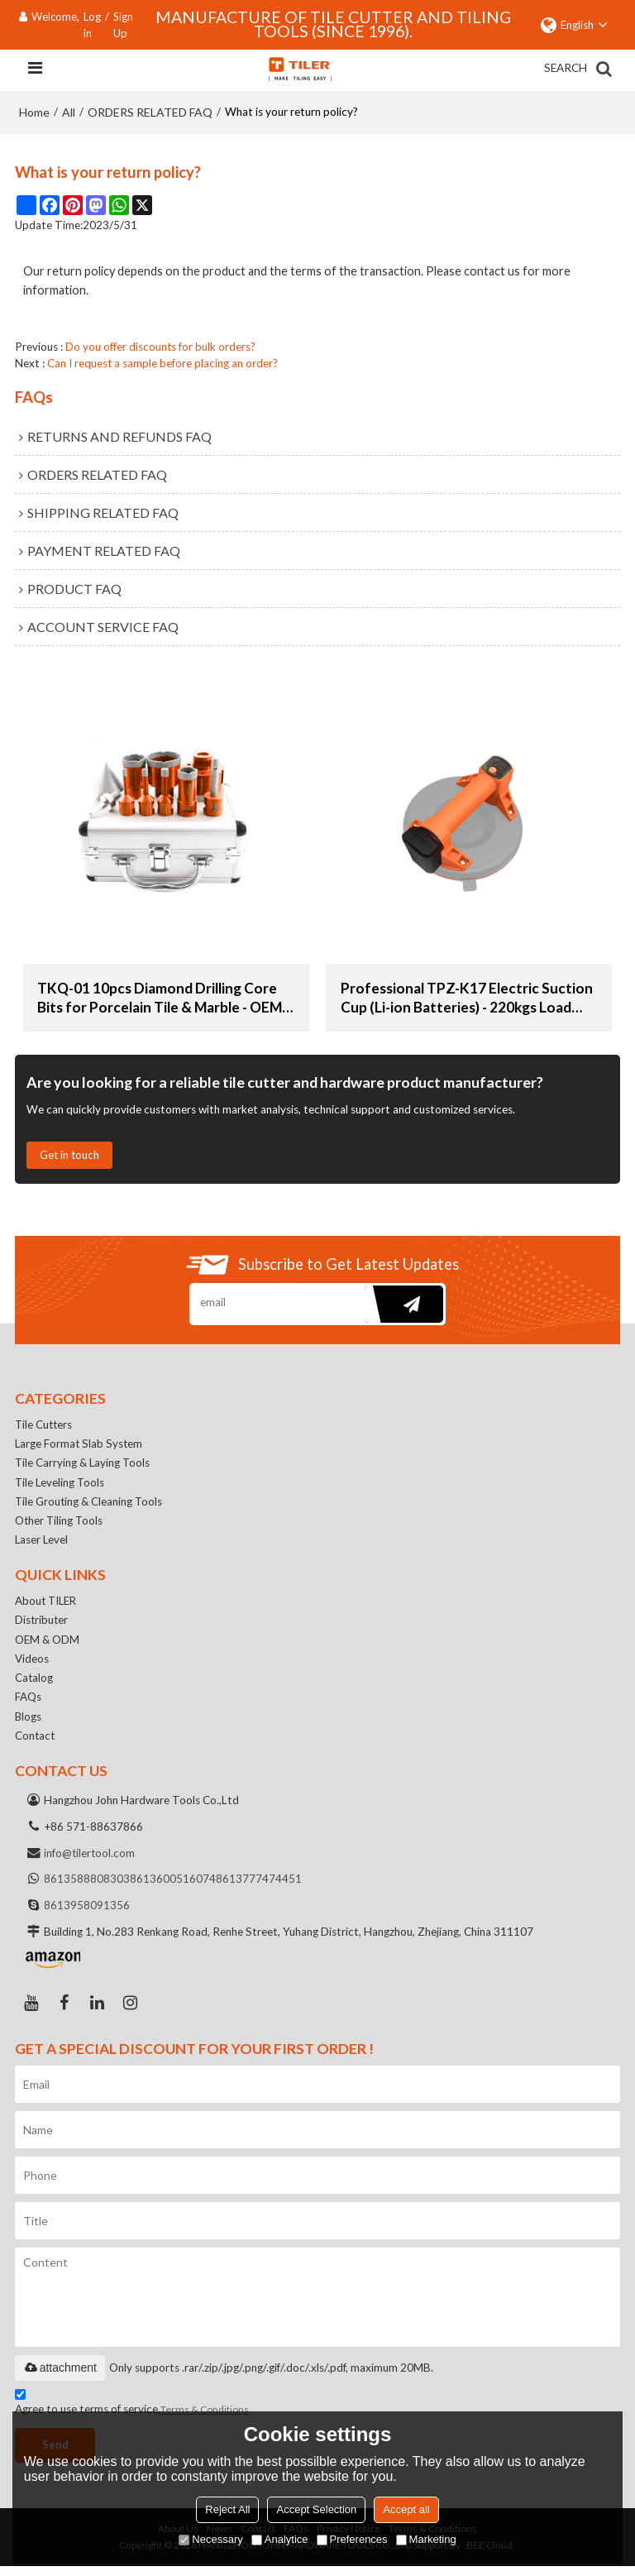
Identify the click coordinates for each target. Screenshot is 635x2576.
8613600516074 (173, 1887)
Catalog (34, 1685)
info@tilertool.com (90, 1861)
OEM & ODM (47, 1645)
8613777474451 (259, 1887)
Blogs (28, 1724)
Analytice (279, 2539)
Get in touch (71, 1155)
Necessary (210, 2539)
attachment (60, 2376)
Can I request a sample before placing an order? (163, 363)
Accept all (406, 2509)
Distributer (42, 1625)
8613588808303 (87, 1887)
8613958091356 (87, 1914)
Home (34, 112)
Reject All (227, 2509)
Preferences (352, 2539)
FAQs (28, 1704)
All (68, 112)
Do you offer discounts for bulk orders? (160, 346)
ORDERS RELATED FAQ (150, 112)
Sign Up (123, 25)
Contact (35, 1743)
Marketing (426, 2539)
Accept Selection (316, 2509)
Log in (92, 25)
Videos (32, 1665)
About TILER (47, 1605)
